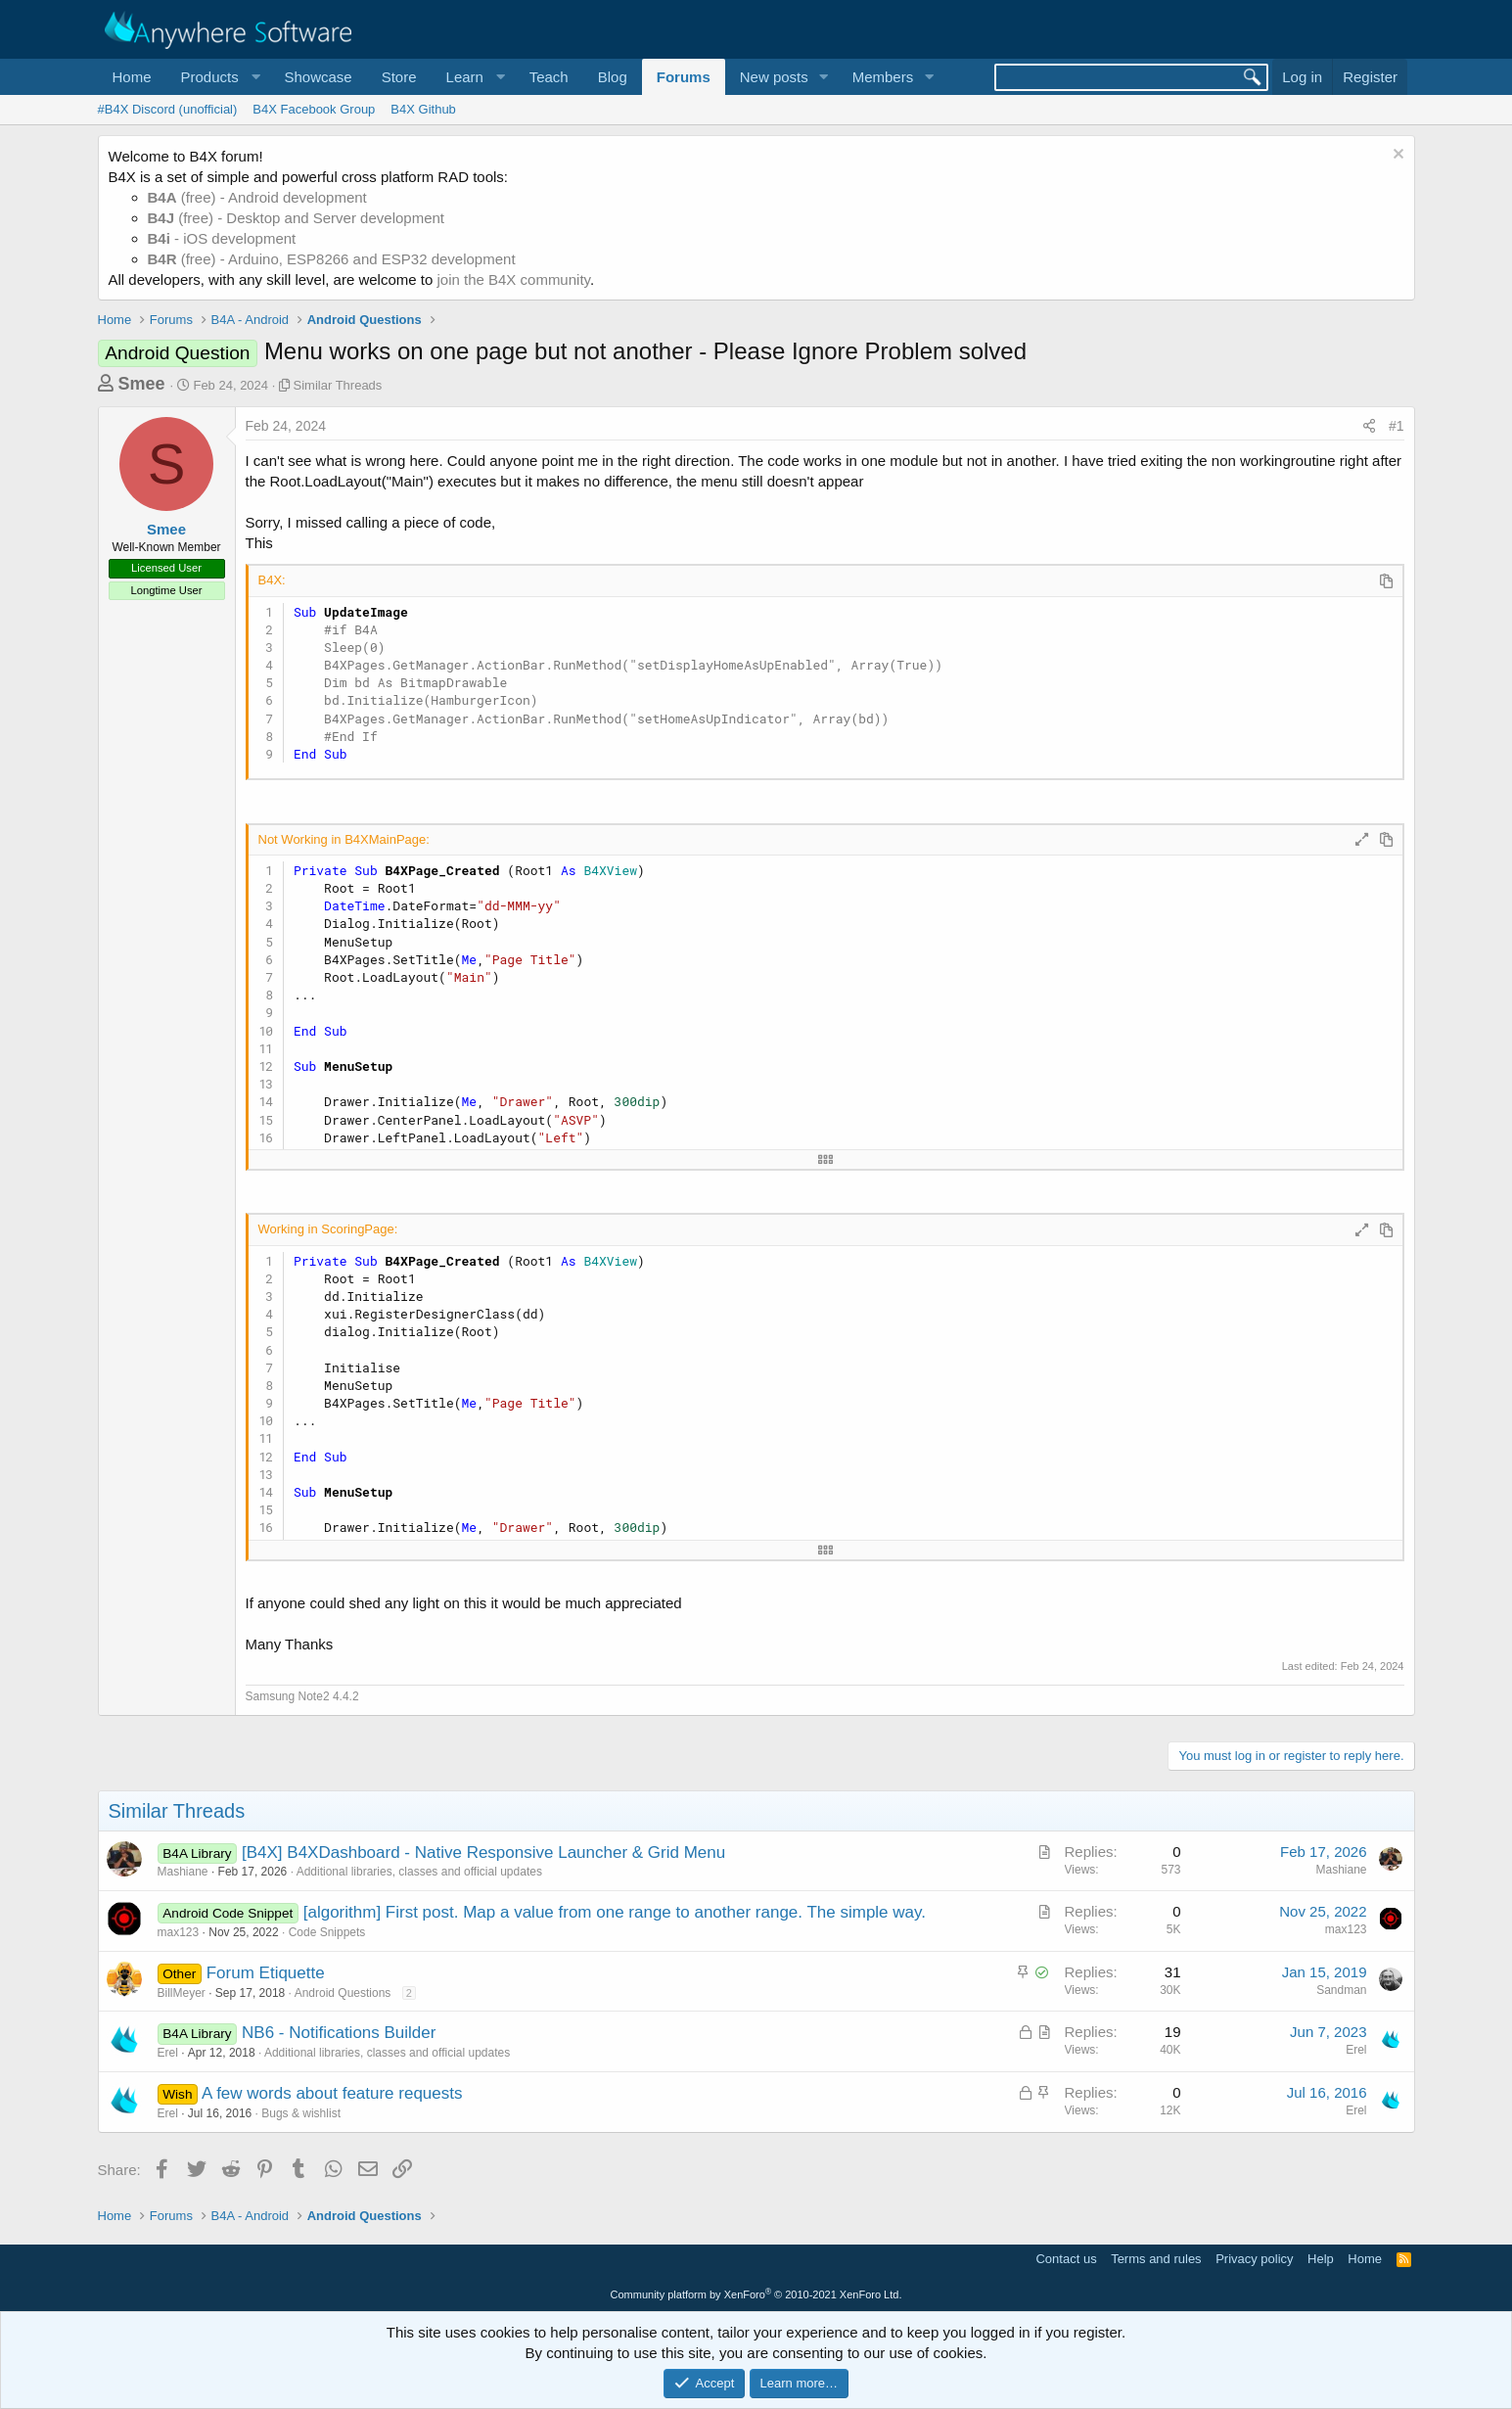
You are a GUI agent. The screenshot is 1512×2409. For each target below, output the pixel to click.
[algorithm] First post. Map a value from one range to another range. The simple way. (614, 1912)
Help (1320, 2258)
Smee (141, 384)
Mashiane (183, 1871)
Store (399, 77)
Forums (683, 77)
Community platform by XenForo (756, 2294)
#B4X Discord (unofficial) (168, 109)
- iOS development (222, 238)
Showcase (317, 77)
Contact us (1065, 2258)
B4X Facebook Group (313, 109)
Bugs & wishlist (301, 2113)
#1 (1396, 426)
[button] (218, 77)
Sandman (1341, 1990)
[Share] (1369, 427)
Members (883, 77)
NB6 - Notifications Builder (338, 2032)
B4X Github (423, 109)
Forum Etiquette (265, 1973)
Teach (549, 77)
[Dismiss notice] (1396, 156)
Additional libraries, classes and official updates (419, 1871)
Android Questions (343, 1993)
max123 (179, 1932)
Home (132, 77)
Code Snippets (327, 1932)
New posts (774, 77)
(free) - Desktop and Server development (296, 217)
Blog (612, 77)
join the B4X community (512, 279)
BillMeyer (182, 1993)
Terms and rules (1156, 2258)
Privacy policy (1254, 2258)
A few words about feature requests (332, 2093)
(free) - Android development (257, 197)
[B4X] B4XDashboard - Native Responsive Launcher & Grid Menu (483, 1852)
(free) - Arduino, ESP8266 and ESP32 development (332, 259)
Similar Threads (338, 385)
